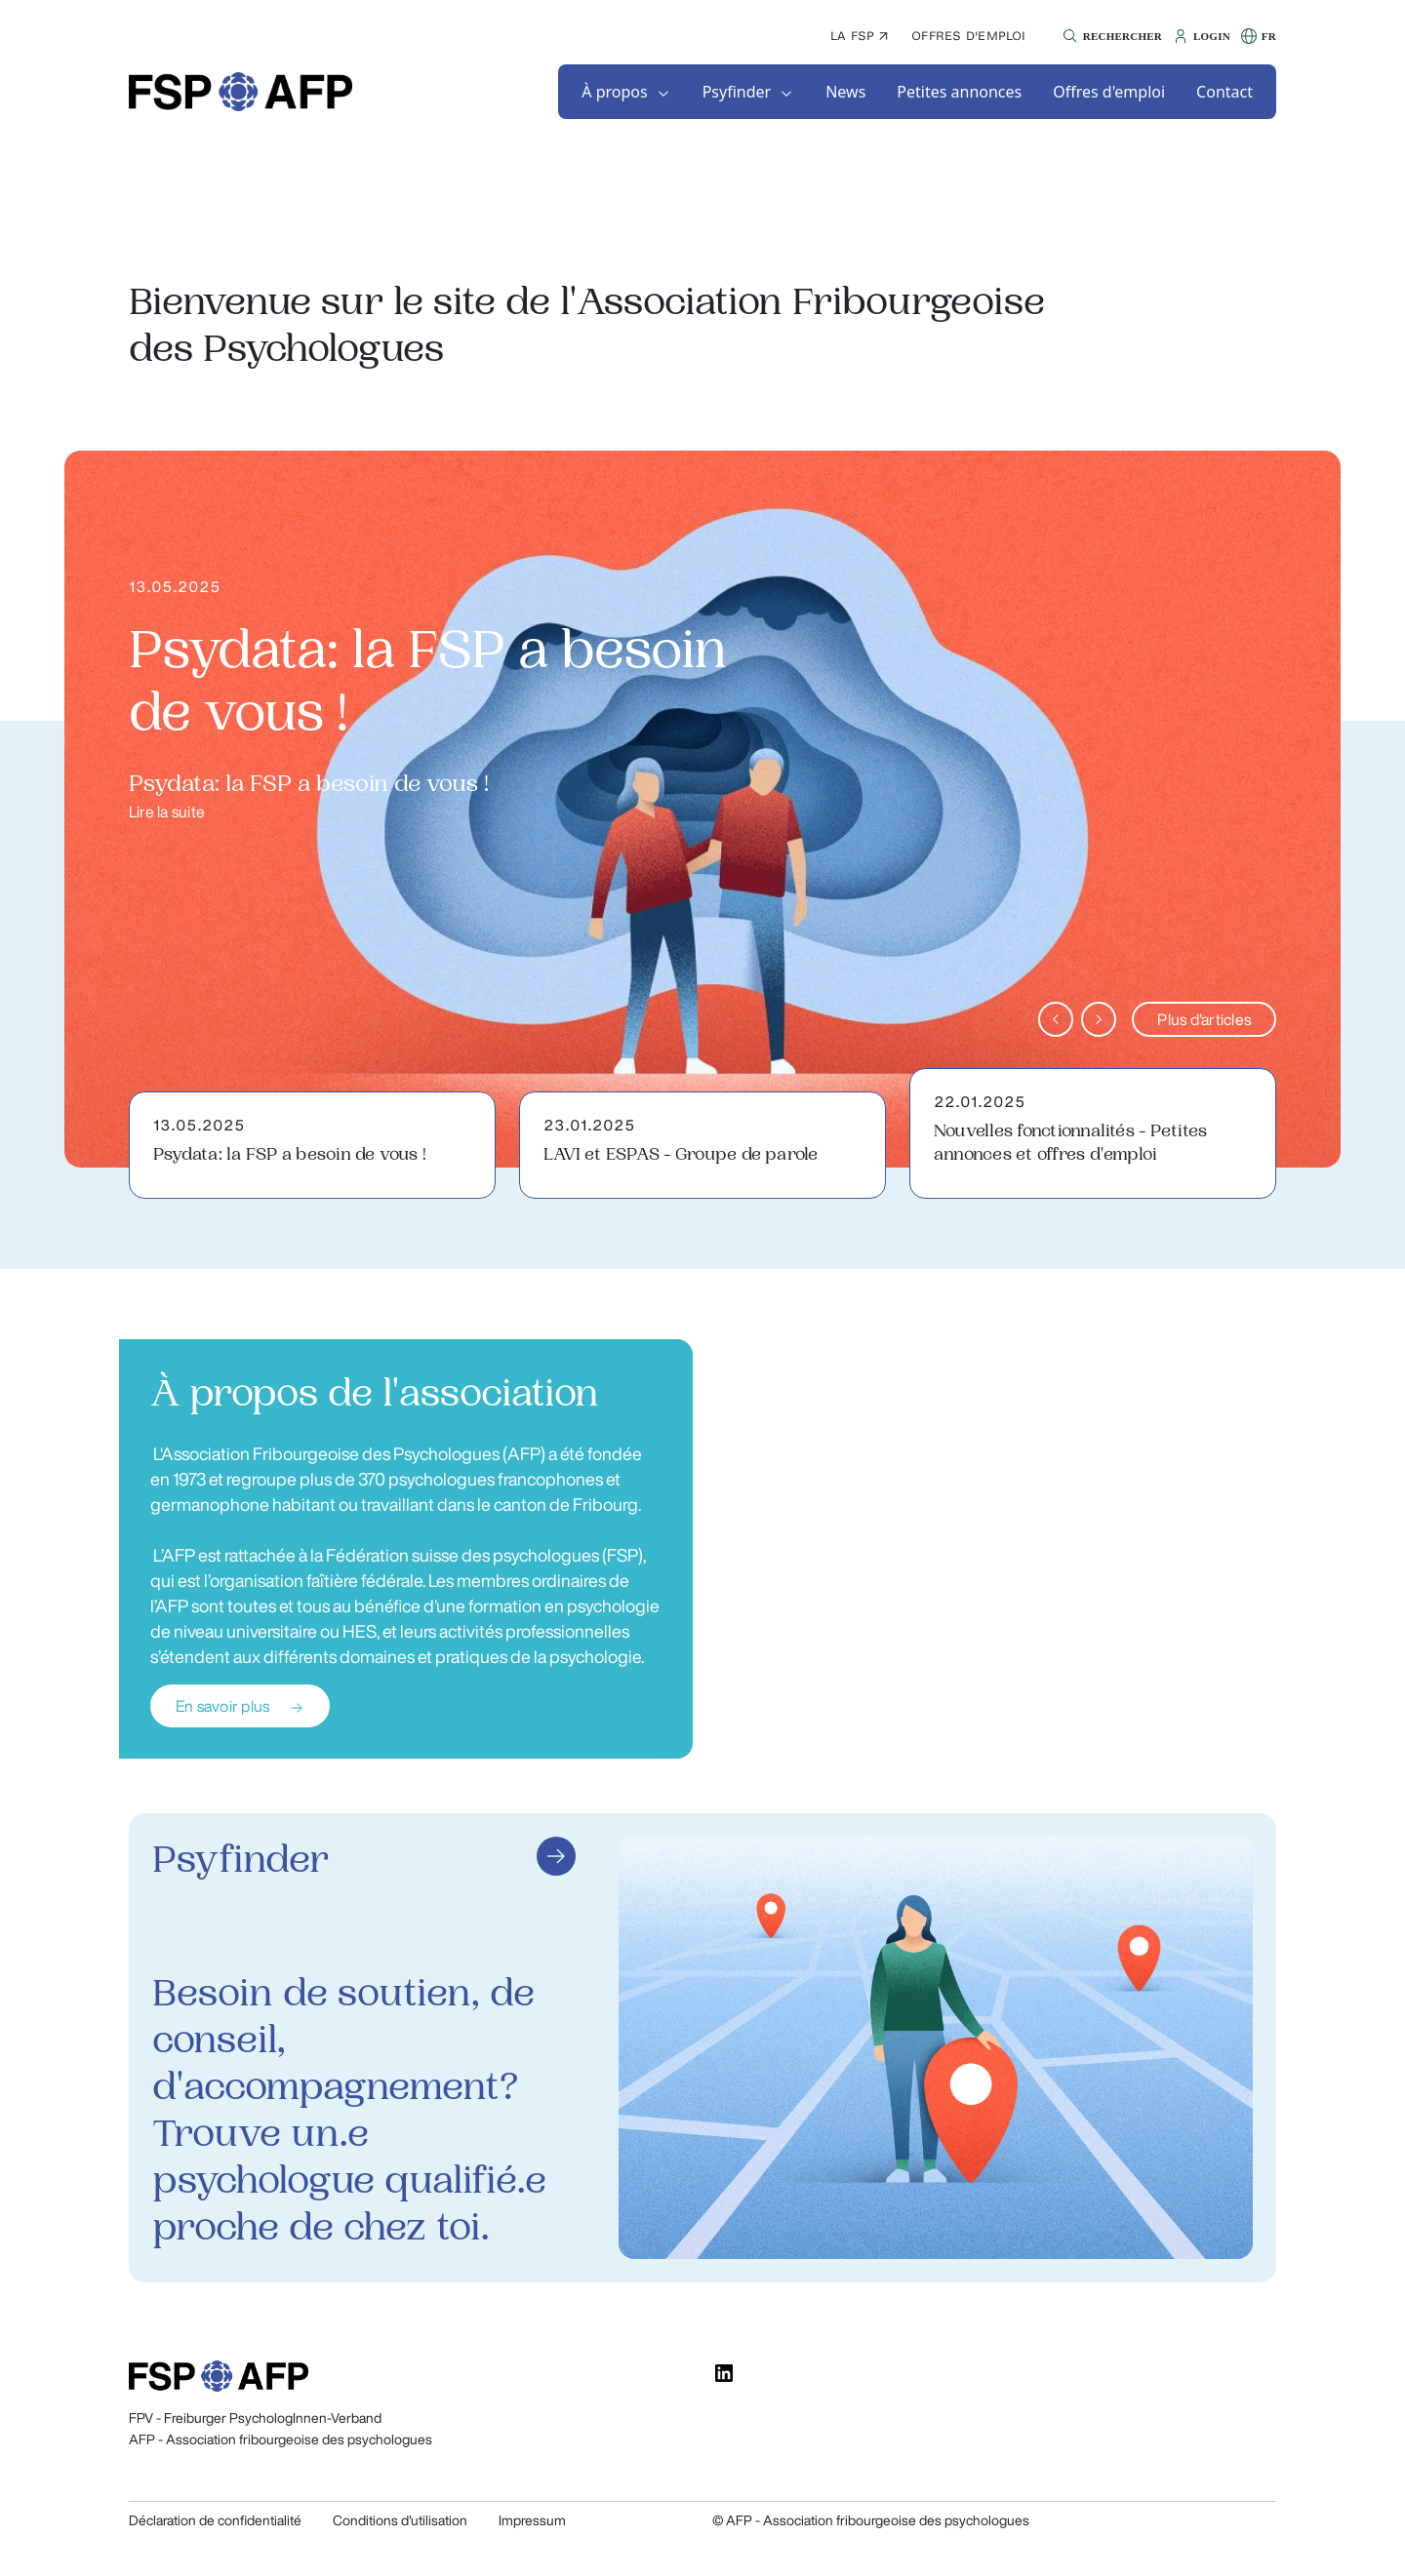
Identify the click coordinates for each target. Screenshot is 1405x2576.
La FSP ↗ (859, 35)
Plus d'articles (1204, 1019)
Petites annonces (959, 91)
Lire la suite (167, 811)
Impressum (532, 2520)
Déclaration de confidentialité (215, 2520)
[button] (1110, 36)
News (845, 91)
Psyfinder (737, 91)
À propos (614, 91)
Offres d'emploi (968, 35)
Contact (1224, 91)
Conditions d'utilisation (400, 2520)
